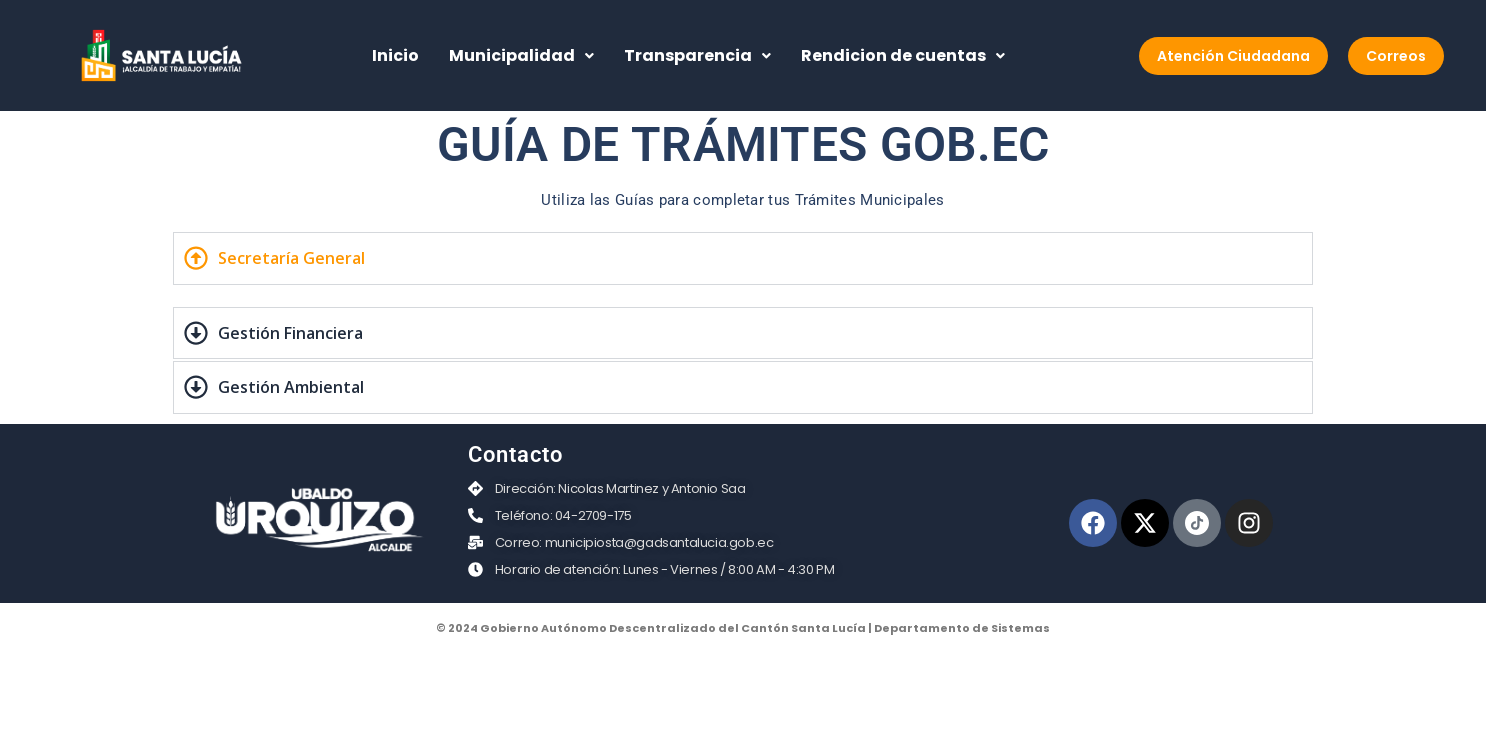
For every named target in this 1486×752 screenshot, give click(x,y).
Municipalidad (521, 55)
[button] (521, 56)
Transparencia (697, 55)
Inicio (395, 55)
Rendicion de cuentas (903, 55)
